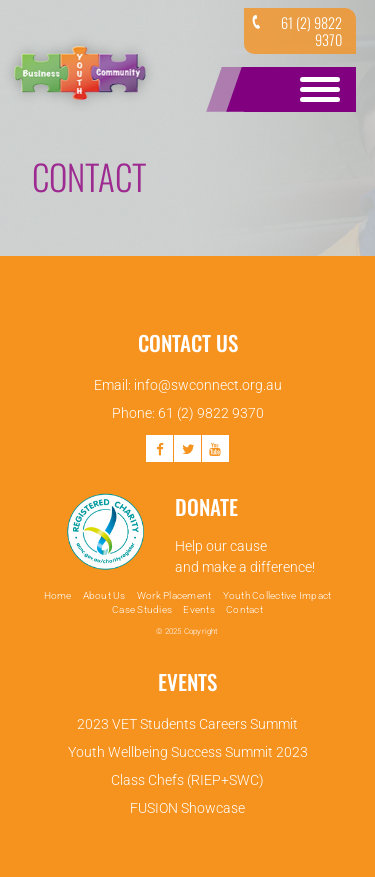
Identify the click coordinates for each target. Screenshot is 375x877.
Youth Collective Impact (277, 595)
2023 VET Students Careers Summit (187, 724)
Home (58, 595)
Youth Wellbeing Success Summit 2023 (188, 752)
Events (199, 609)
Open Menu (316, 89)
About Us (104, 595)
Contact (244, 609)
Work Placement (174, 595)
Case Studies (142, 609)
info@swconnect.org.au (208, 385)
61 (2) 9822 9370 (295, 31)
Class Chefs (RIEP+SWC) (187, 780)
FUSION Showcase (187, 808)
